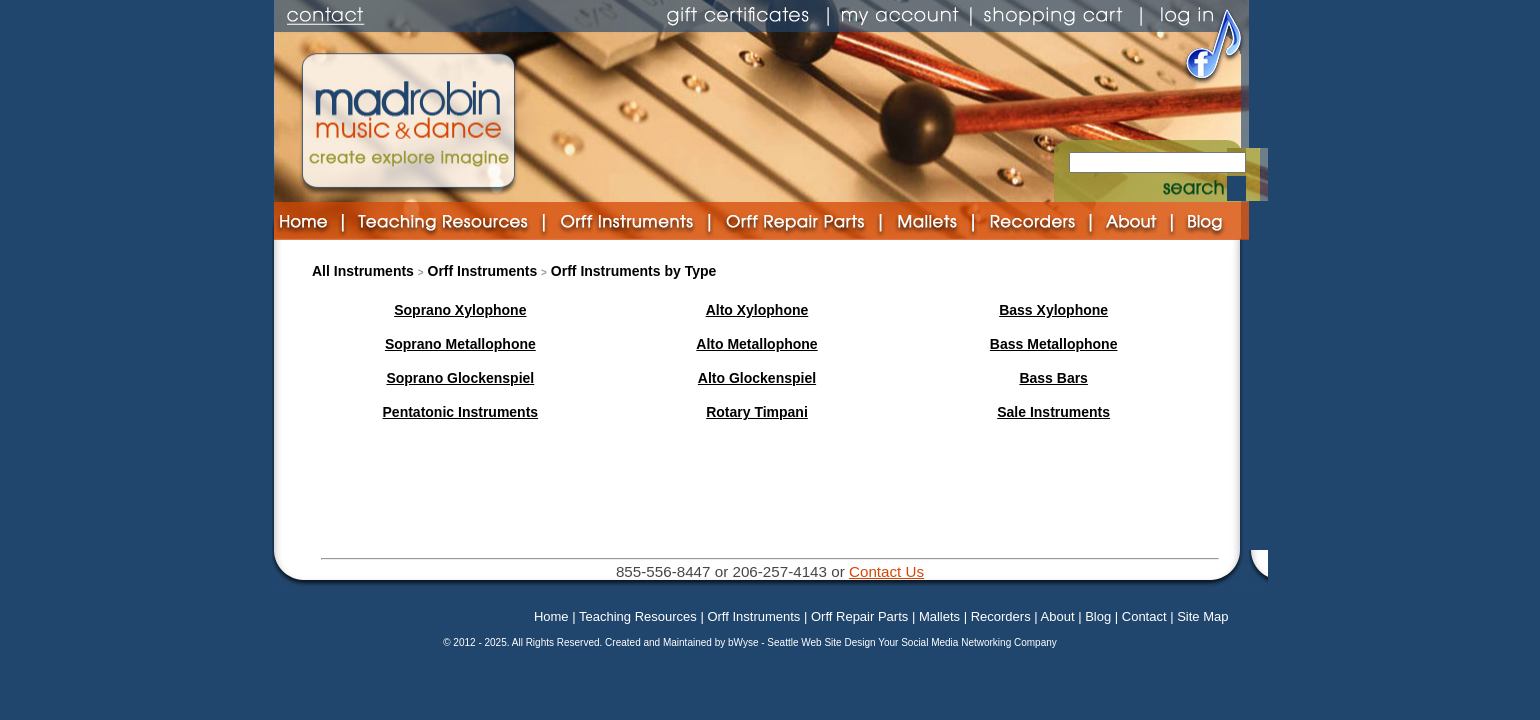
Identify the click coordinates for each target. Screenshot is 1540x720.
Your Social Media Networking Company (967, 642)
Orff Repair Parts (859, 616)
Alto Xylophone (757, 310)
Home (551, 616)
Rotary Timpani (757, 412)
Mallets (939, 616)
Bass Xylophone (1053, 310)
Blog (1098, 616)
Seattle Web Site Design (822, 642)
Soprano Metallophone (460, 344)
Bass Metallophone (1054, 344)
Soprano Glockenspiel (460, 378)
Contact (1144, 616)
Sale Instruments (1053, 412)
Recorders (1001, 616)
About (1058, 616)
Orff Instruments (483, 271)
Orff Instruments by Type (633, 271)
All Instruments (363, 271)
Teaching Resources (638, 616)
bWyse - (747, 642)
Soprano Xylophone (460, 310)
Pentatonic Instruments (461, 412)
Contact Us (886, 571)
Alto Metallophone (756, 344)
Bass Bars (1053, 378)
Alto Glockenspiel (757, 378)
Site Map (1202, 616)
